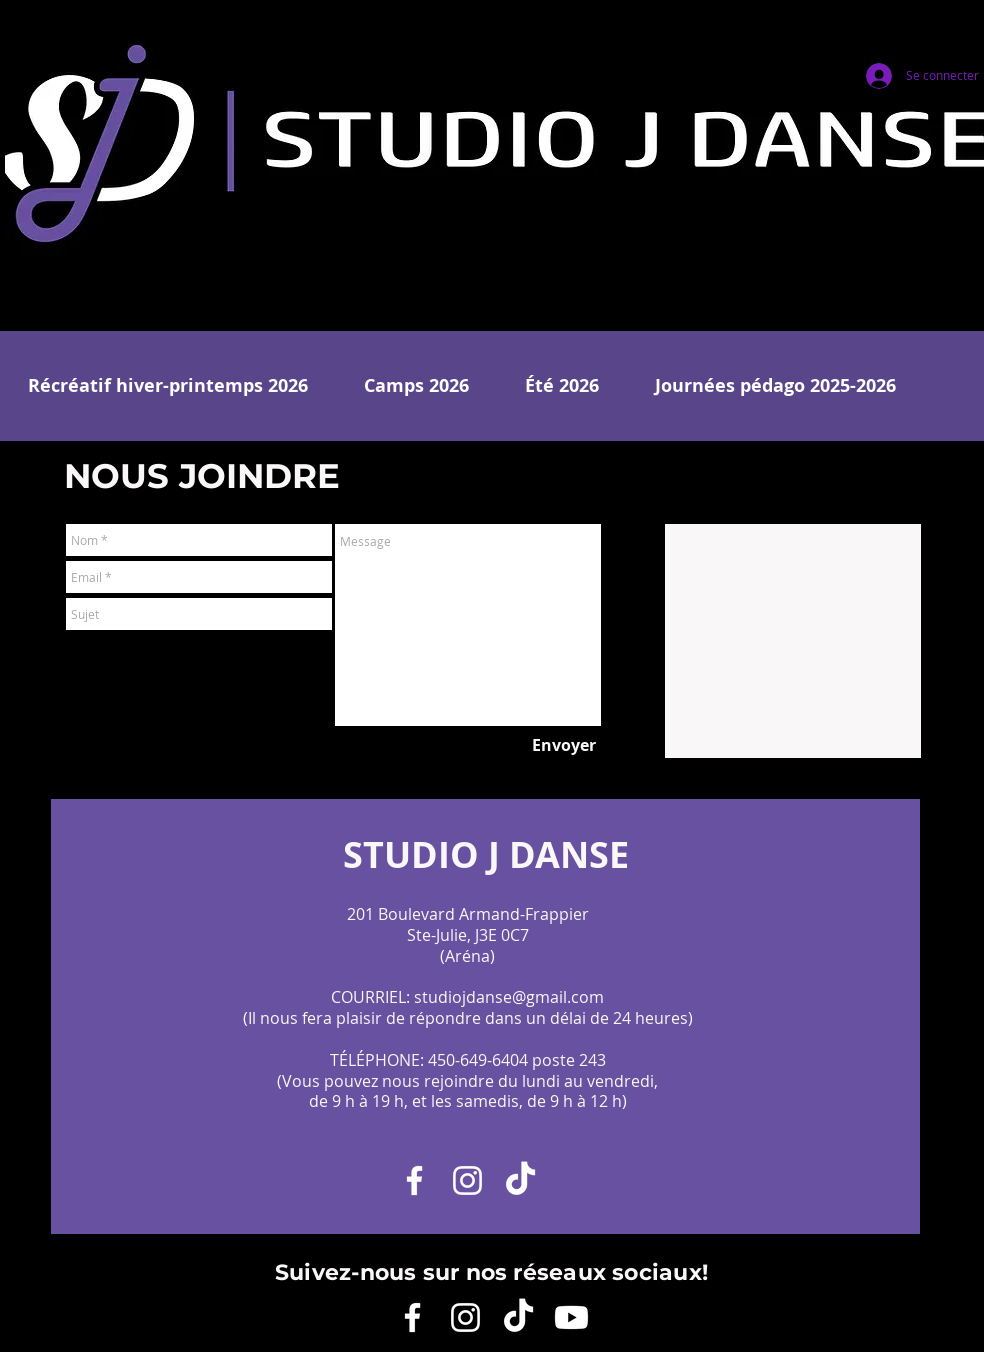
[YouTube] (571, 1317)
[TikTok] (520, 1180)
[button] (168, 386)
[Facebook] (414, 1180)
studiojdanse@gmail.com (509, 997)
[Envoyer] (564, 745)
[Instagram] (467, 1180)
